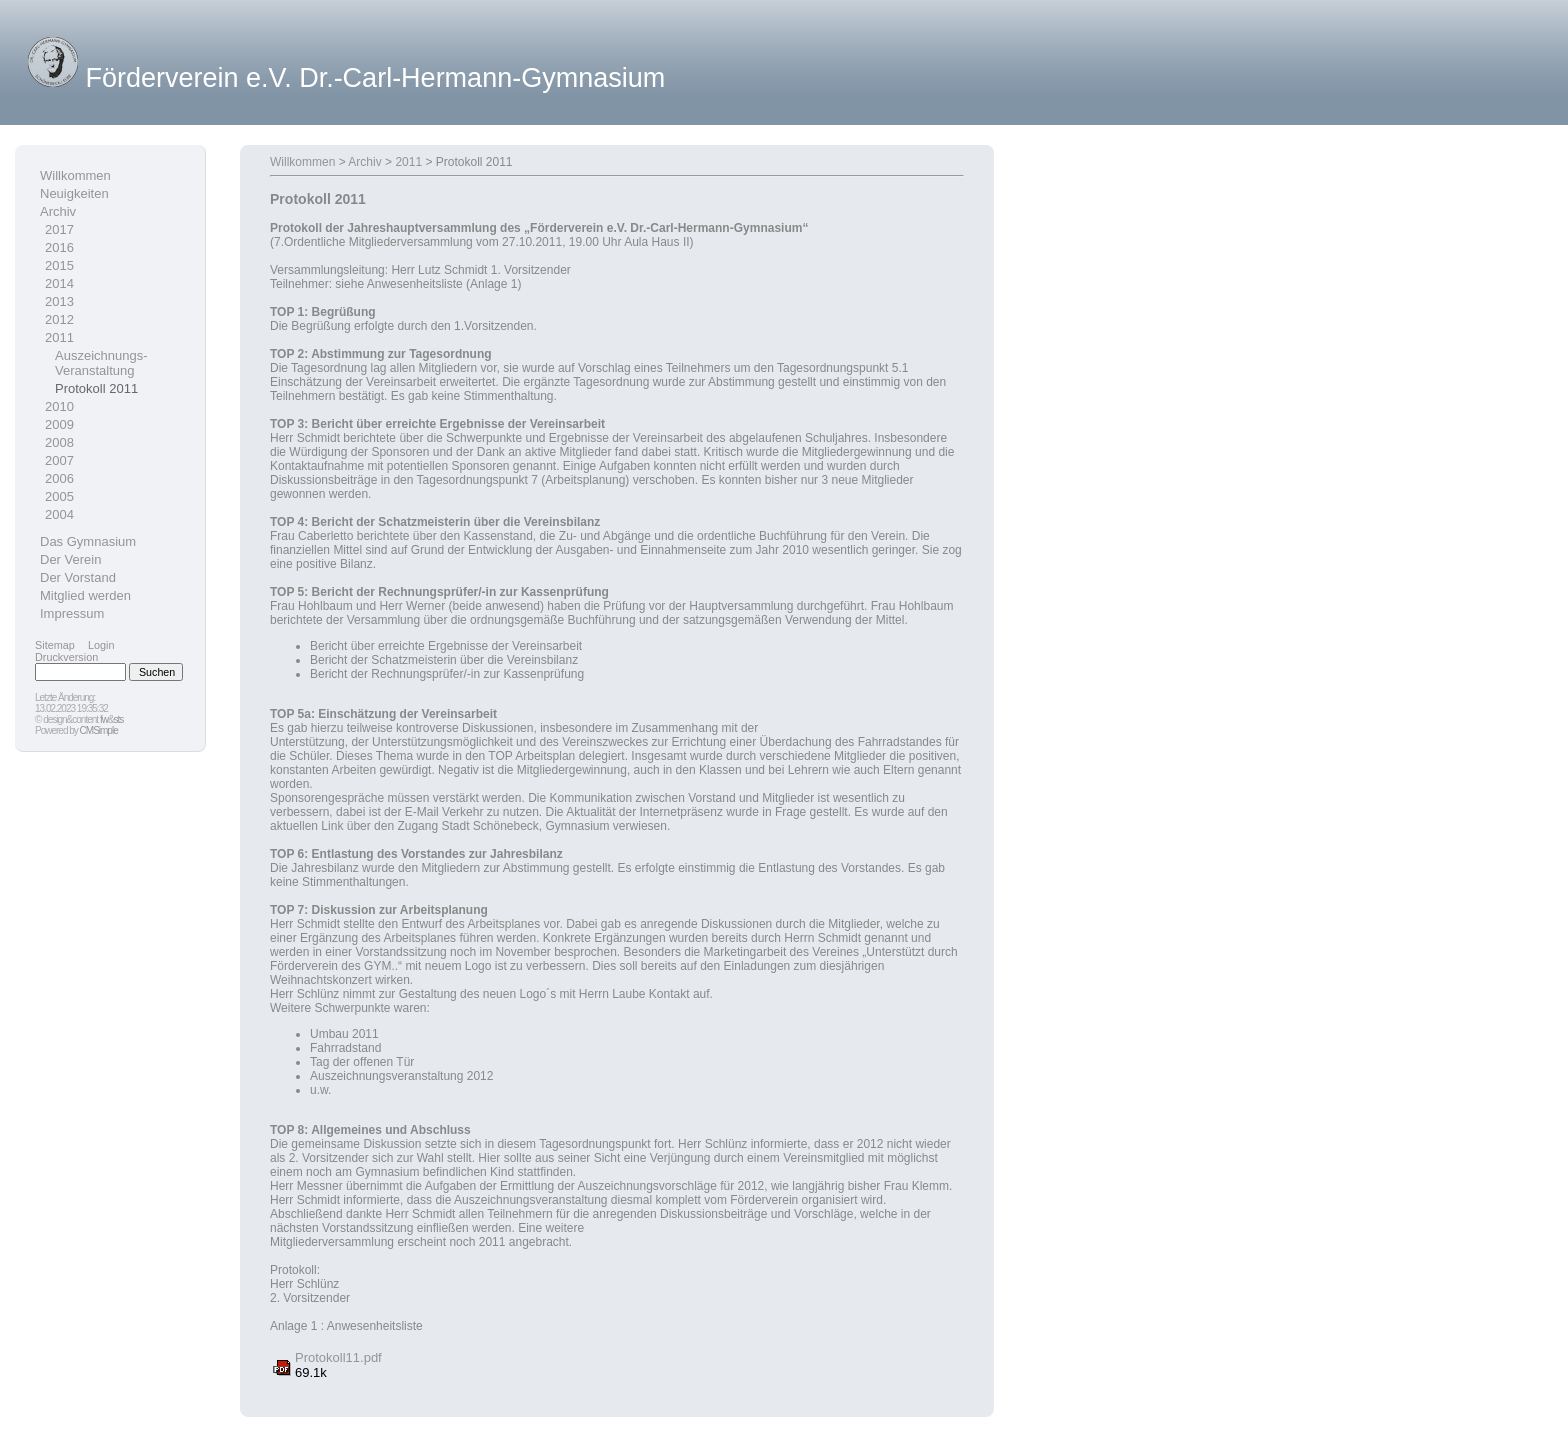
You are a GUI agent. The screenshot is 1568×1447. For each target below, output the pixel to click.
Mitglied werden (85, 595)
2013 (59, 301)
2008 (59, 442)
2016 (59, 247)
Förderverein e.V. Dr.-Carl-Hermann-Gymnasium (376, 78)
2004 (59, 514)
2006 (59, 478)
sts (119, 719)
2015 (59, 265)
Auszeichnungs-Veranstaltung (101, 363)
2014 (59, 283)
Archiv (58, 211)
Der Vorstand (78, 577)
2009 (59, 424)
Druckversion (66, 657)
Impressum (72, 613)
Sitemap (55, 645)
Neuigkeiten (74, 193)
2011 (59, 337)
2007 (59, 460)
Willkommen (75, 175)
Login (101, 645)
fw (104, 719)
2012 (59, 319)
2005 (59, 496)
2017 (59, 229)
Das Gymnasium (88, 541)
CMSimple (99, 730)
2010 (59, 406)
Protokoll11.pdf (338, 1357)
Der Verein (70, 559)
